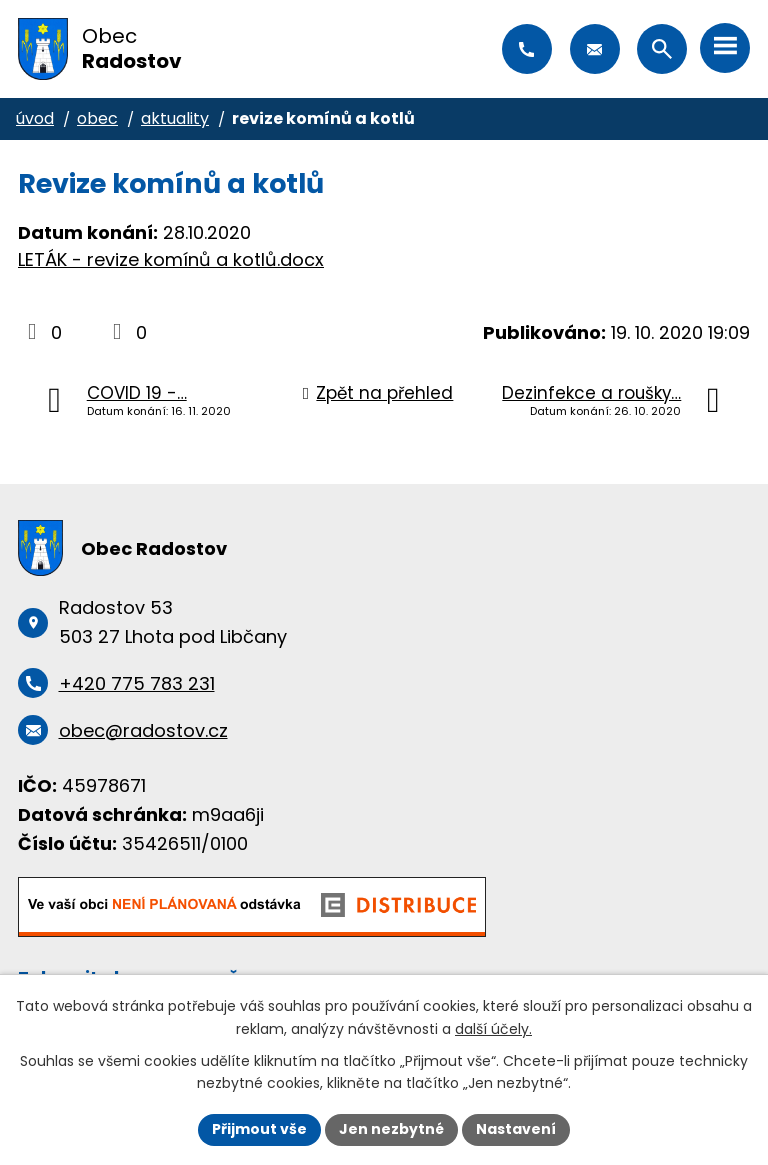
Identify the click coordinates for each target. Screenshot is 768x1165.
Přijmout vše (259, 1129)
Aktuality (175, 118)
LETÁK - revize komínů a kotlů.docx (171, 259)
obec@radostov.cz (595, 49)
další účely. (493, 1029)
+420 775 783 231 (527, 49)
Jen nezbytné (391, 1129)
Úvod (35, 118)
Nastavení (516, 1129)
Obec (97, 118)
